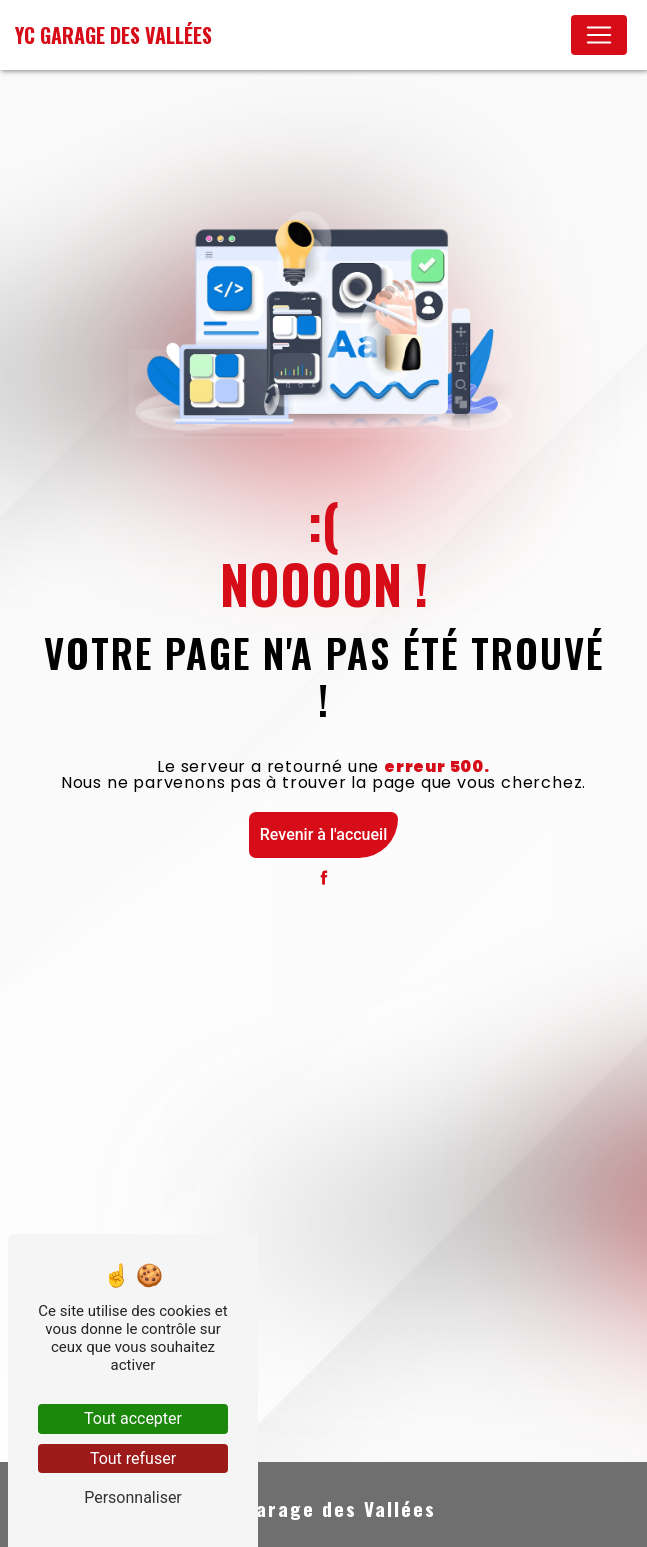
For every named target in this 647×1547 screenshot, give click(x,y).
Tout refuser (133, 1458)
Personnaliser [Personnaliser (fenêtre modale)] (133, 1497)
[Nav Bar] (599, 35)
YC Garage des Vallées (113, 35)
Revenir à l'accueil (323, 834)
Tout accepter (133, 1418)
